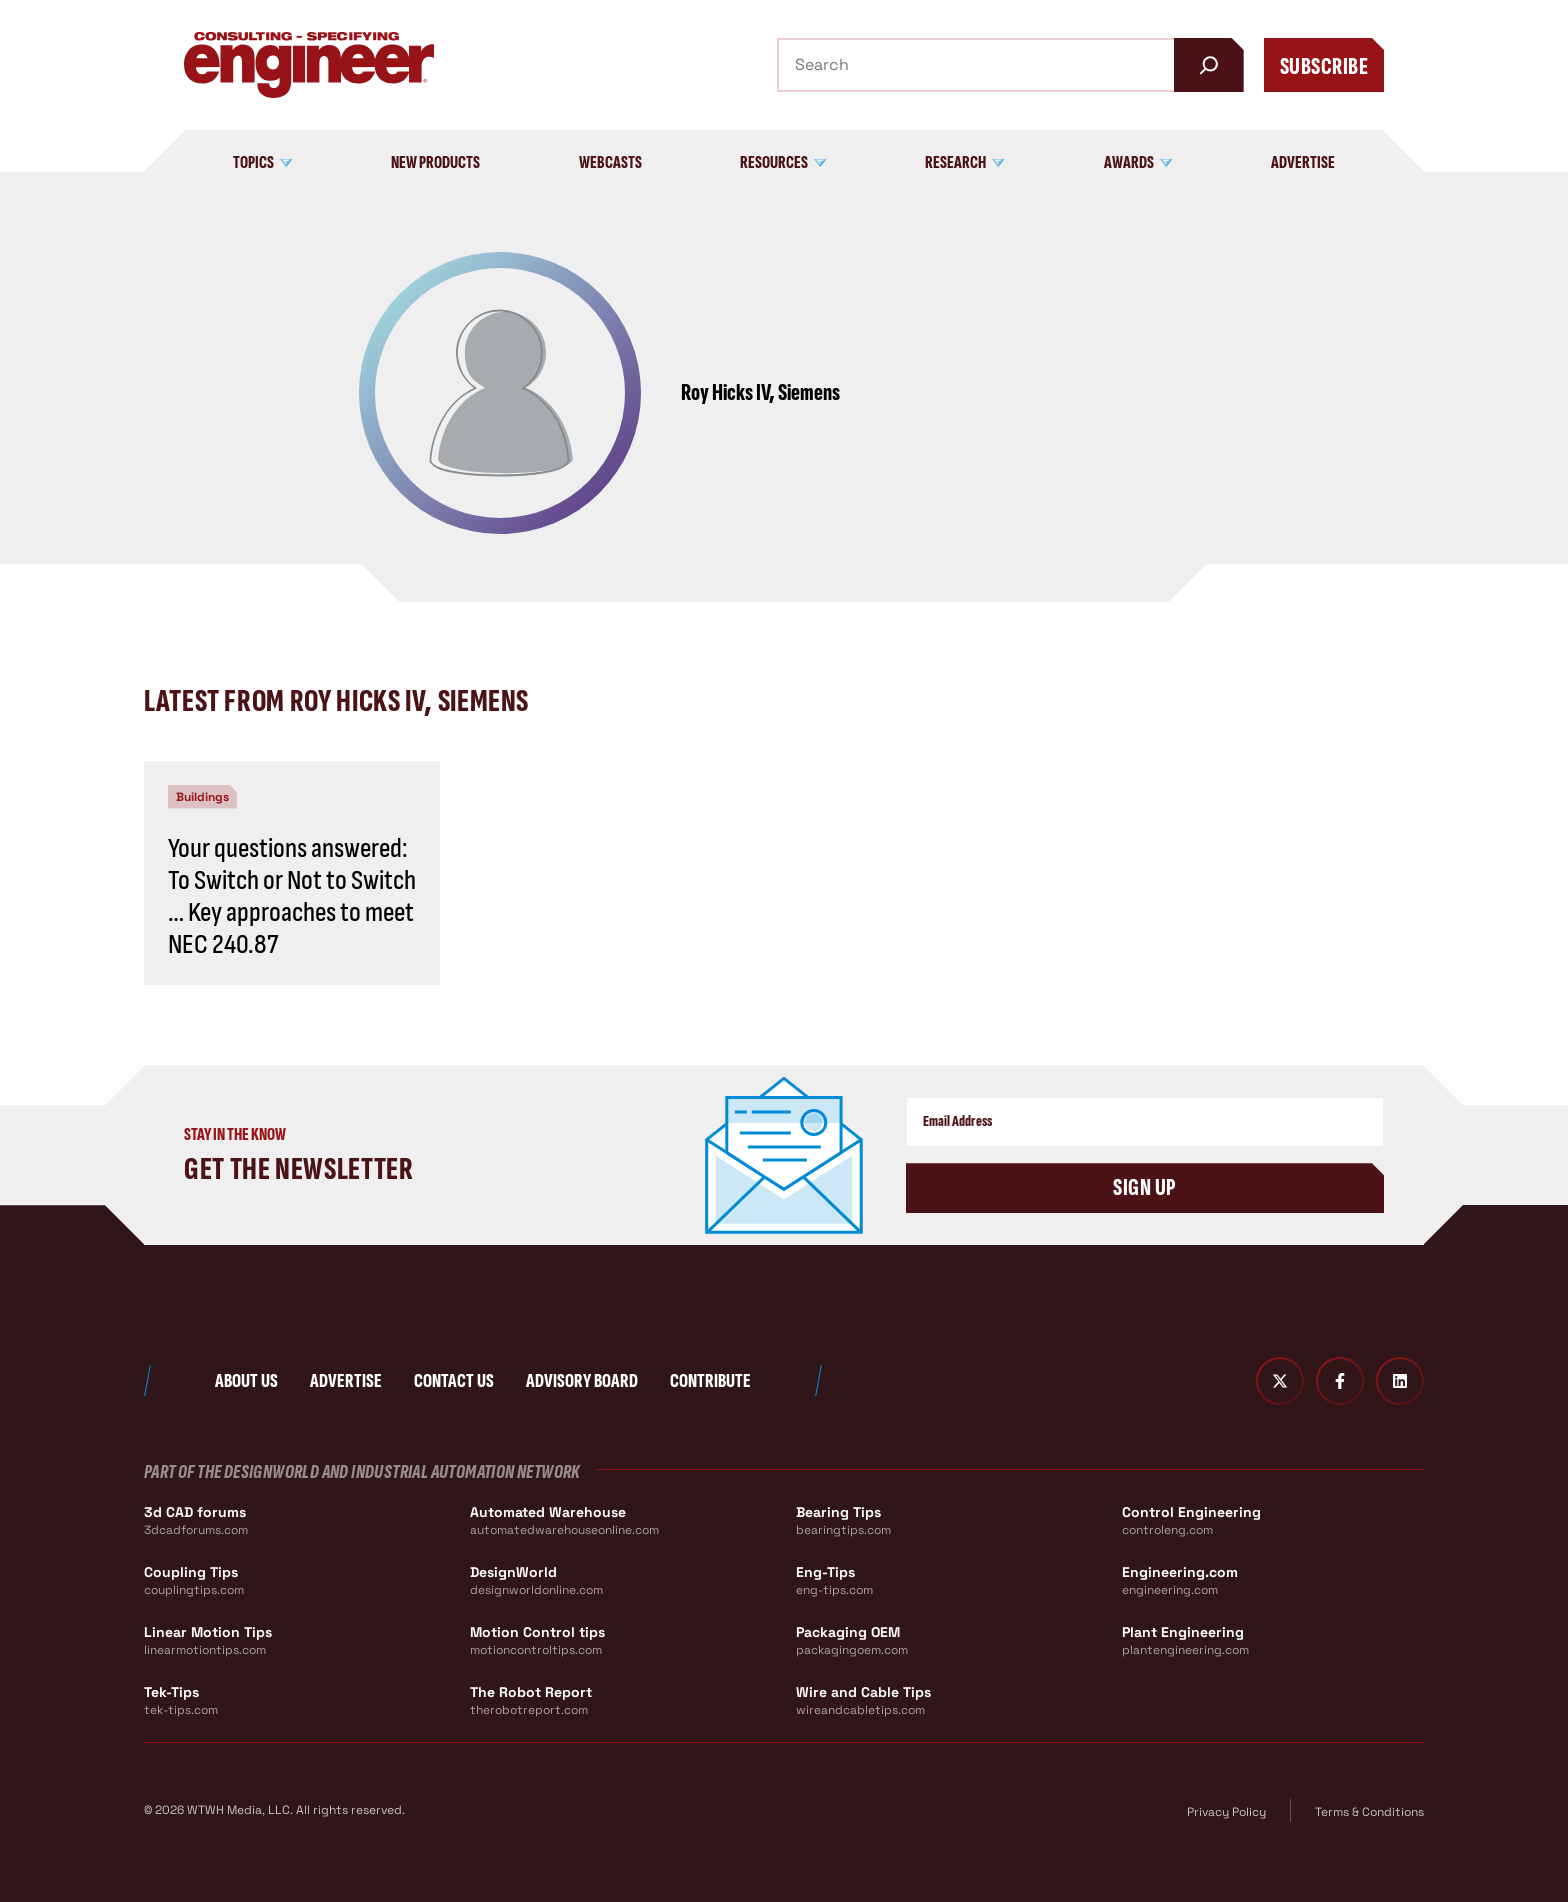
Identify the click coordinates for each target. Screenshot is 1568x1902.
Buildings (202, 797)
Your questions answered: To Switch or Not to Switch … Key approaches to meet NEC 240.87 (292, 897)
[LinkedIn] (1400, 1381)
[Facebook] (1340, 1381)
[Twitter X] (1280, 1381)
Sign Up (1144, 1187)
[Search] (1209, 65)
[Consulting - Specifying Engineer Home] (309, 65)
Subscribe (1324, 66)
